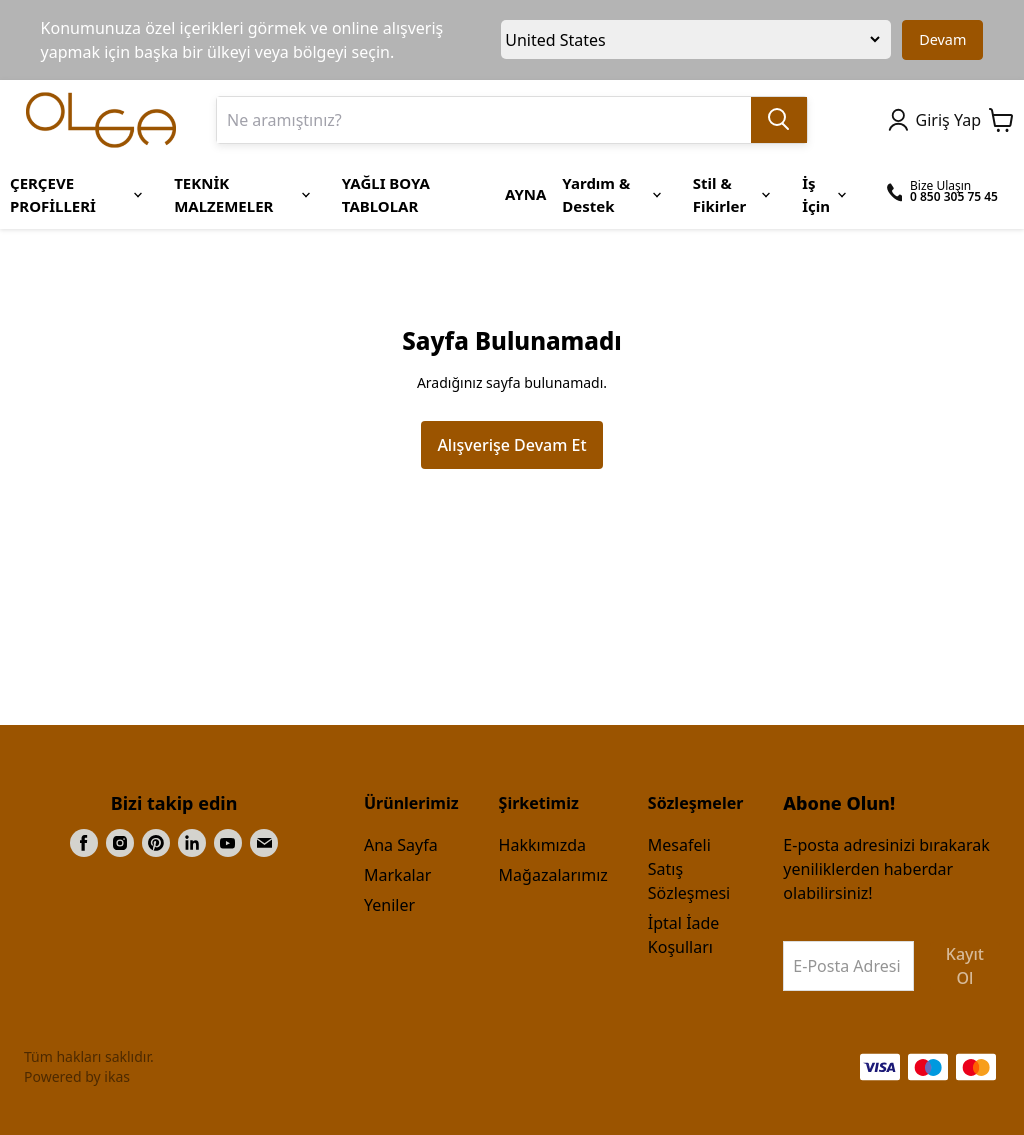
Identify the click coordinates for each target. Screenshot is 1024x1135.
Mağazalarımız (553, 875)
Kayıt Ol (965, 966)
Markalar (397, 875)
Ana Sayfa (401, 845)
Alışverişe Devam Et (511, 445)
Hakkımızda (542, 845)
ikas (117, 1076)
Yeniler (389, 905)
